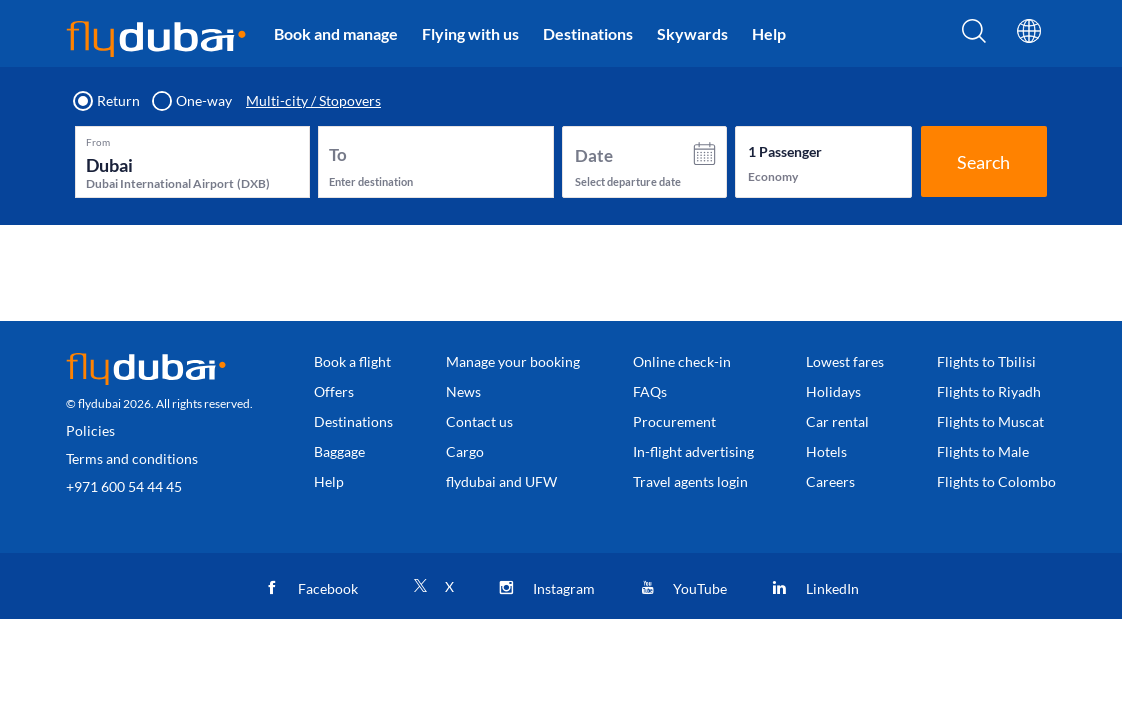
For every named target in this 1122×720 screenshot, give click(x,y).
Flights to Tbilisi (986, 361)
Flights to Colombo (996, 481)
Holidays (833, 391)
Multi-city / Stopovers (313, 101)
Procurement (674, 421)
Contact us (479, 421)
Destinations (588, 33)
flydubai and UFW (501, 481)
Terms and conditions (132, 458)
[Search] (974, 37)
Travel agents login (690, 481)
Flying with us (470, 33)
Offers (334, 391)
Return (107, 101)
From (98, 142)
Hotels (826, 451)
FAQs (650, 391)
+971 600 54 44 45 (124, 486)
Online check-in (682, 361)
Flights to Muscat (990, 421)
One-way (193, 101)
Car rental (837, 421)
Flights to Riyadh (989, 391)
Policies (90, 430)
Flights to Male (983, 451)
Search (983, 162)
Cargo (465, 451)
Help (769, 33)
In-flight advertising (693, 451)
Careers (830, 481)
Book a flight (352, 361)
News (463, 391)
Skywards (692, 33)
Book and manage (336, 33)
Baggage (339, 451)
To (338, 154)
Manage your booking (513, 361)
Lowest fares (845, 361)
